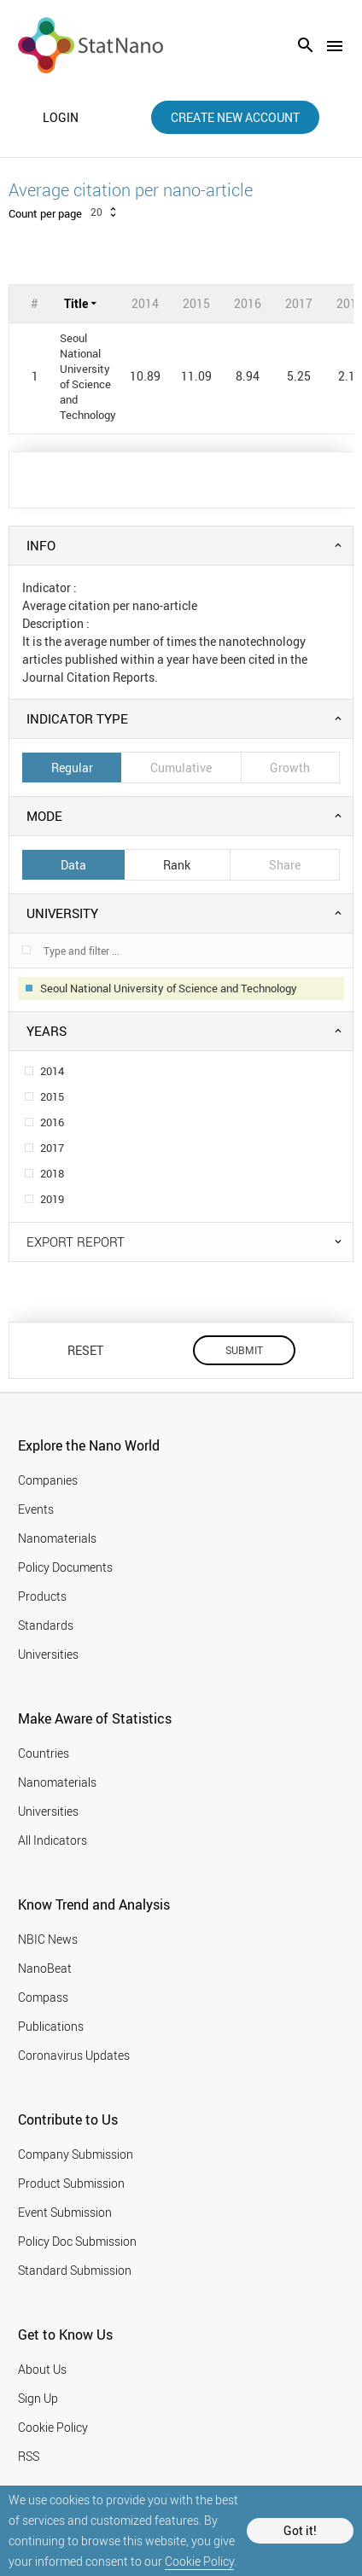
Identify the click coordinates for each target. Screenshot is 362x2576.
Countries (43, 1753)
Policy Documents (65, 1567)
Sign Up (38, 2398)
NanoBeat (45, 1968)
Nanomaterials (57, 1538)
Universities (48, 1654)
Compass (43, 1997)
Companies (48, 1480)
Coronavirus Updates (74, 2055)
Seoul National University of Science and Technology (88, 376)
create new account (235, 117)
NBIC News (48, 1939)
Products (42, 1596)
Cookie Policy (199, 2561)
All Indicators (52, 1840)
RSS (28, 2456)
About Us (42, 2369)
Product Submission (71, 2183)
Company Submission (75, 2154)
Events (36, 1509)
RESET (85, 1350)
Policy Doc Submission (77, 2241)
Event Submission (65, 2212)
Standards (45, 1625)
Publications (51, 2026)
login (61, 118)
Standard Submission (74, 2270)
